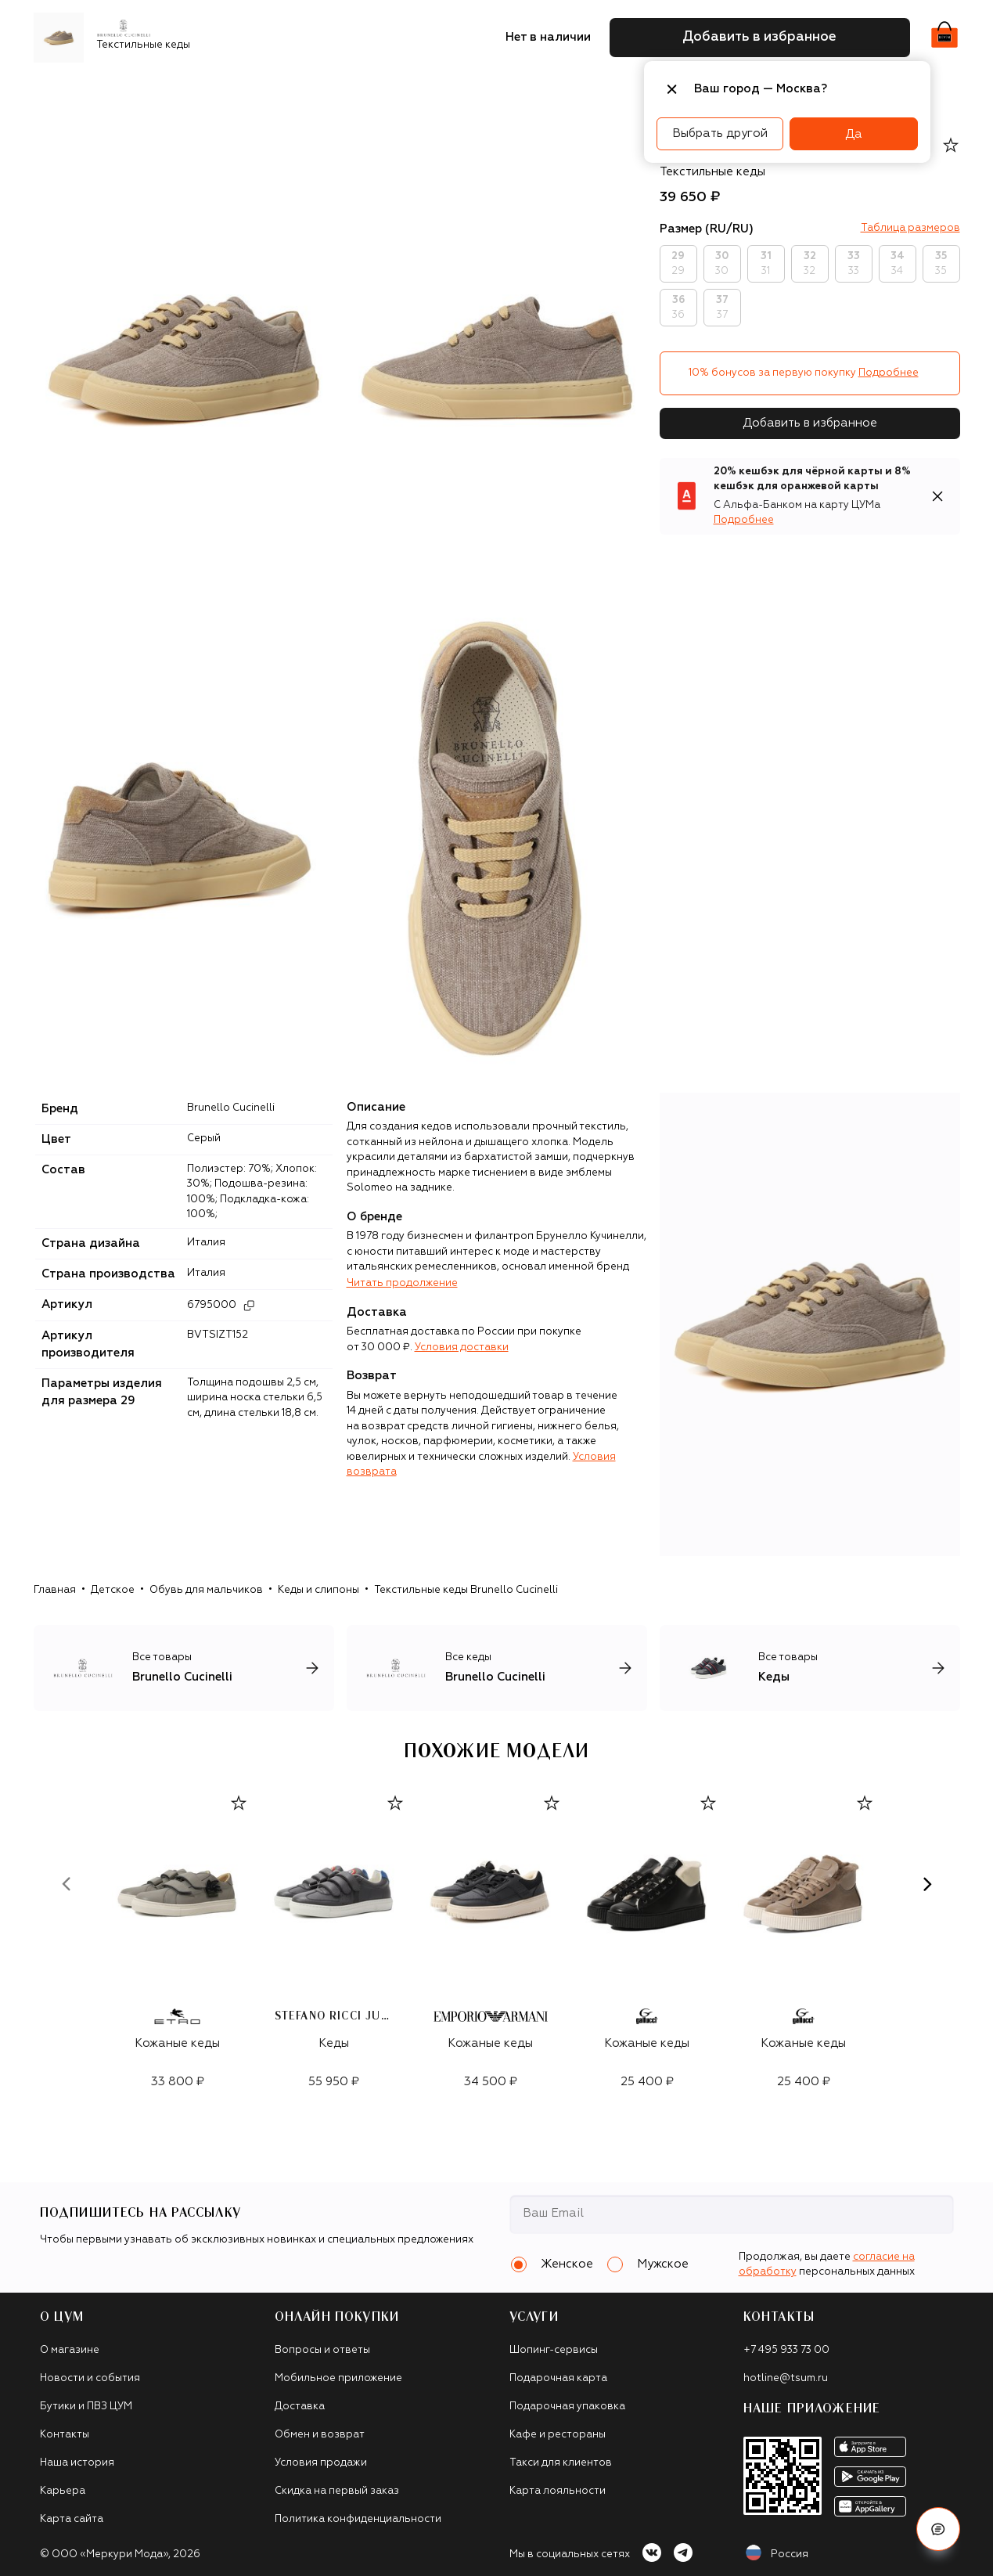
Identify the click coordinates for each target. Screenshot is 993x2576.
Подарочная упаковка (567, 2406)
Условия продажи (321, 2463)
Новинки (65, 89)
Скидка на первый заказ (337, 2491)
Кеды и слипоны (318, 1590)
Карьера (62, 2491)
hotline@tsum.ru (785, 2378)
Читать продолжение (402, 1283)
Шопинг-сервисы (553, 2350)
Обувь (250, 89)
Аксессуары (370, 89)
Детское (113, 1590)
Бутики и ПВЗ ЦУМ (86, 2406)
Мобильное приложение (338, 2378)
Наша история (77, 2463)
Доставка (300, 2406)
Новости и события (90, 2378)
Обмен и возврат (320, 2435)
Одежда (192, 89)
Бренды (129, 89)
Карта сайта (71, 2519)
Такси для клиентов (560, 2463)
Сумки (301, 89)
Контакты (64, 2435)
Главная (55, 1590)
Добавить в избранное (810, 423)
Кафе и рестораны (557, 2435)
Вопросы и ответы (322, 2350)
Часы (566, 89)
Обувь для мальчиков (206, 1590)
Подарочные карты (478, 89)
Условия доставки (462, 1347)
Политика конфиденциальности (358, 2519)
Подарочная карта (558, 2378)
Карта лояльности (557, 2491)
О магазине (69, 2350)
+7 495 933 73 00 (786, 2350)
